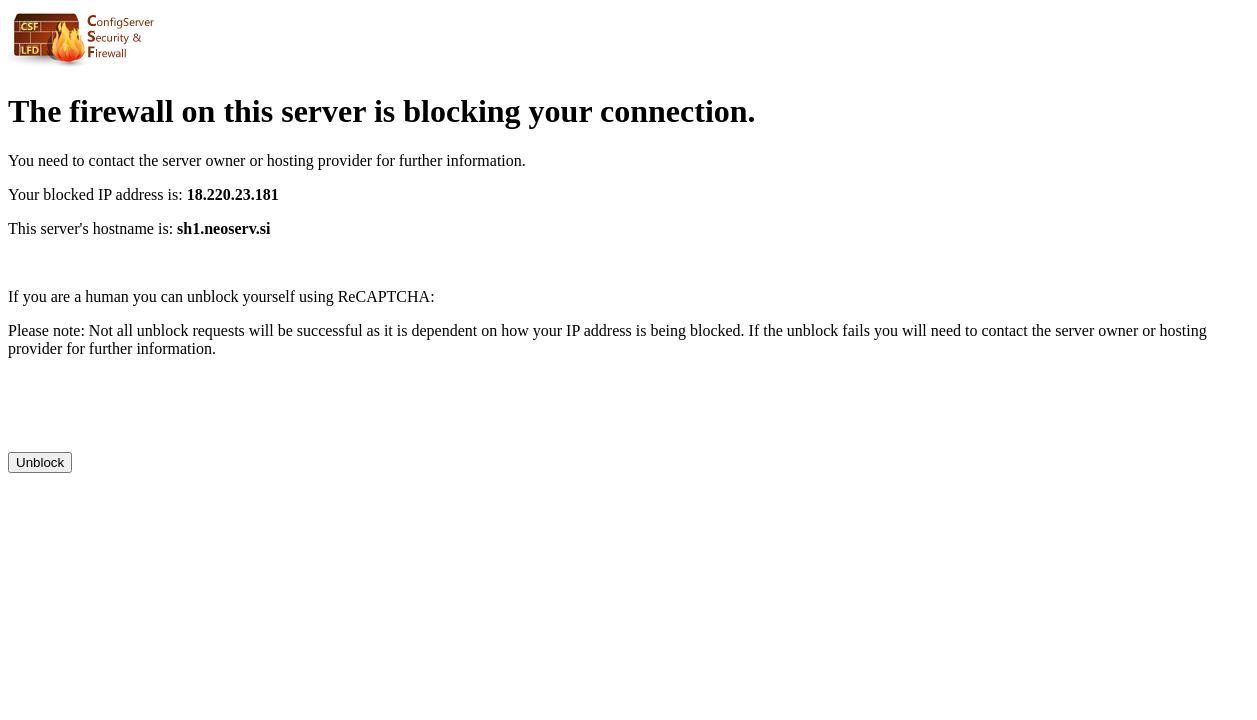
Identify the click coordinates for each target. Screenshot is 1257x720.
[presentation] (160, 413)
